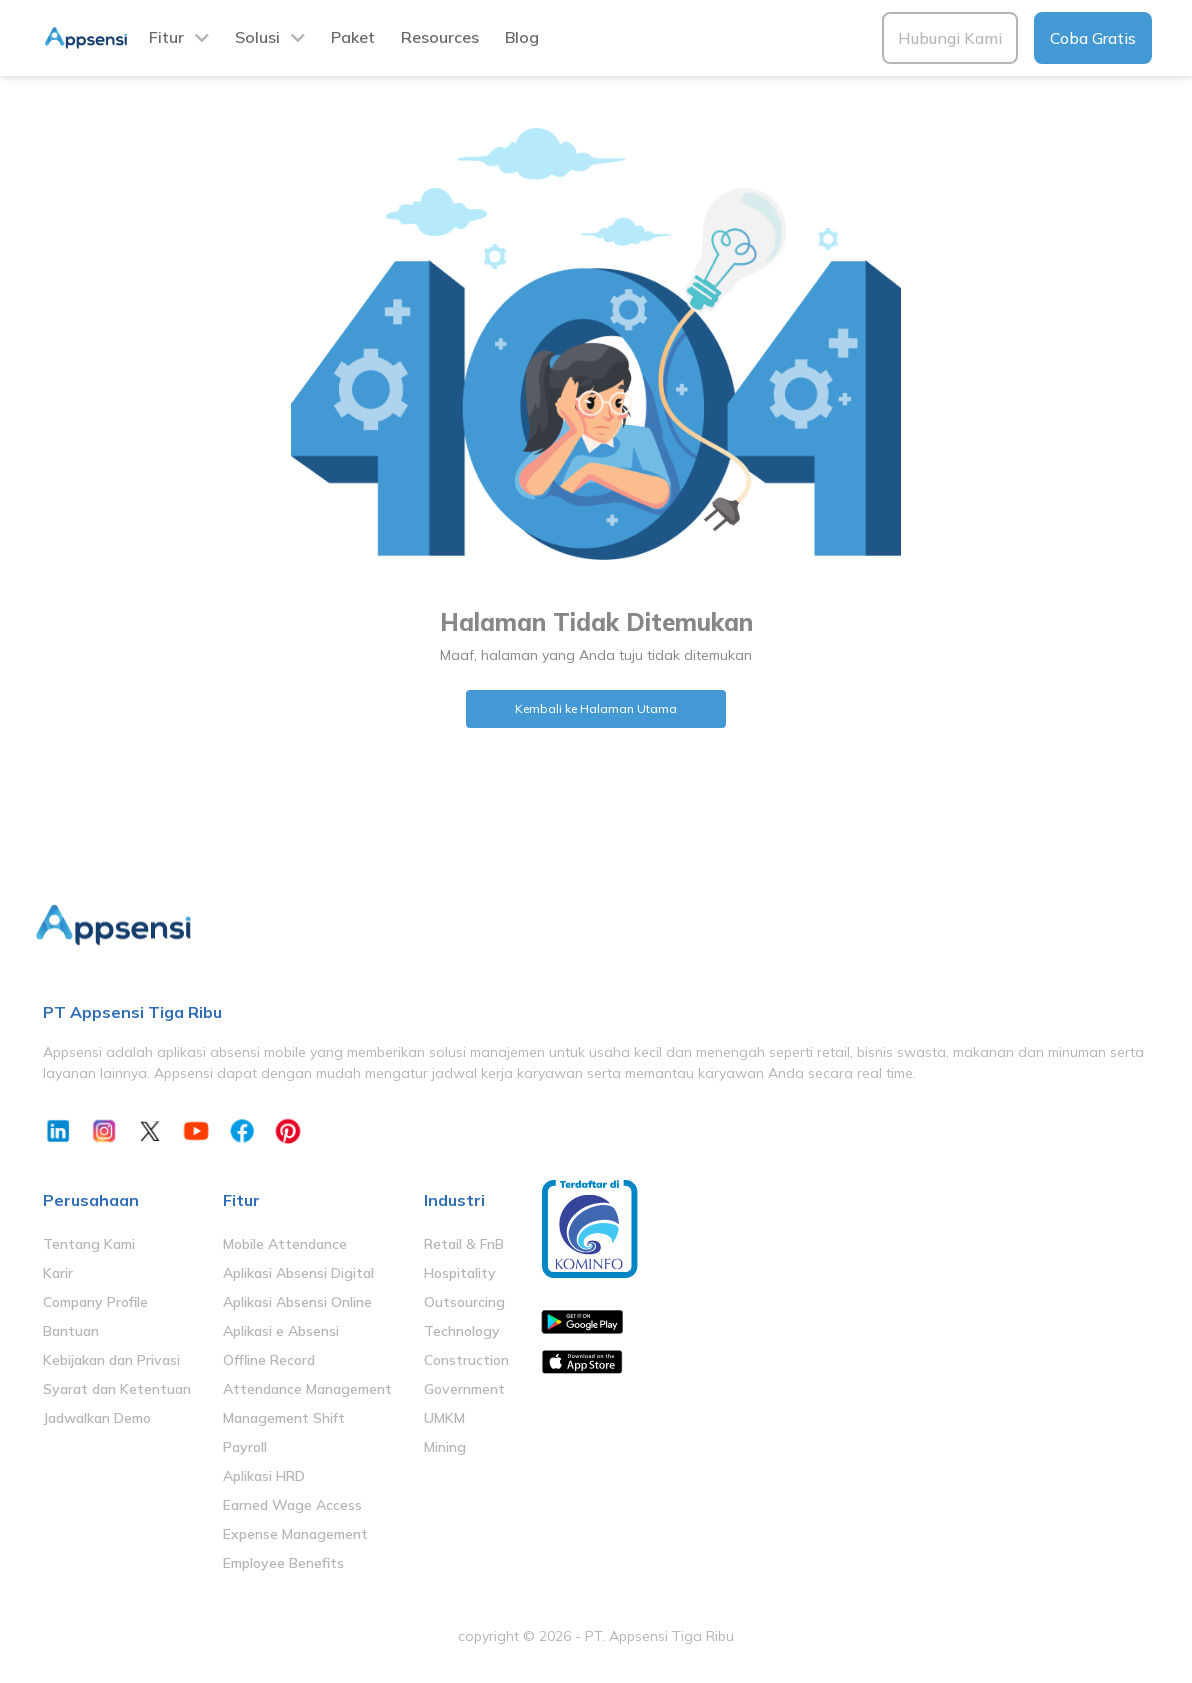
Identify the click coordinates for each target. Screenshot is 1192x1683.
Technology (462, 1331)
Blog (522, 37)
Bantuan (71, 1331)
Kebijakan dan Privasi (111, 1360)
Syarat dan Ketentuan (117, 1389)
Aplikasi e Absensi (281, 1331)
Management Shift (284, 1418)
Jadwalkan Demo (97, 1418)
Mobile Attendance (285, 1244)
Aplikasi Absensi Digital (298, 1273)
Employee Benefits (283, 1563)
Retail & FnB (464, 1244)
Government (464, 1389)
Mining (445, 1447)
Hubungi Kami (950, 38)
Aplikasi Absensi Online (297, 1302)
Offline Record (269, 1360)
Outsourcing (464, 1302)
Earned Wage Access (292, 1505)
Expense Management (295, 1534)
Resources (440, 37)
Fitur (166, 37)
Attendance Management (307, 1389)
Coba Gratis (1093, 38)
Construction (466, 1360)
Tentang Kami (89, 1244)
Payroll (245, 1447)
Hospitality (460, 1273)
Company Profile (95, 1302)
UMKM (444, 1418)
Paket (353, 37)
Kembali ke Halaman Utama (596, 708)
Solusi (257, 37)
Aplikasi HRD (264, 1476)
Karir (58, 1273)
